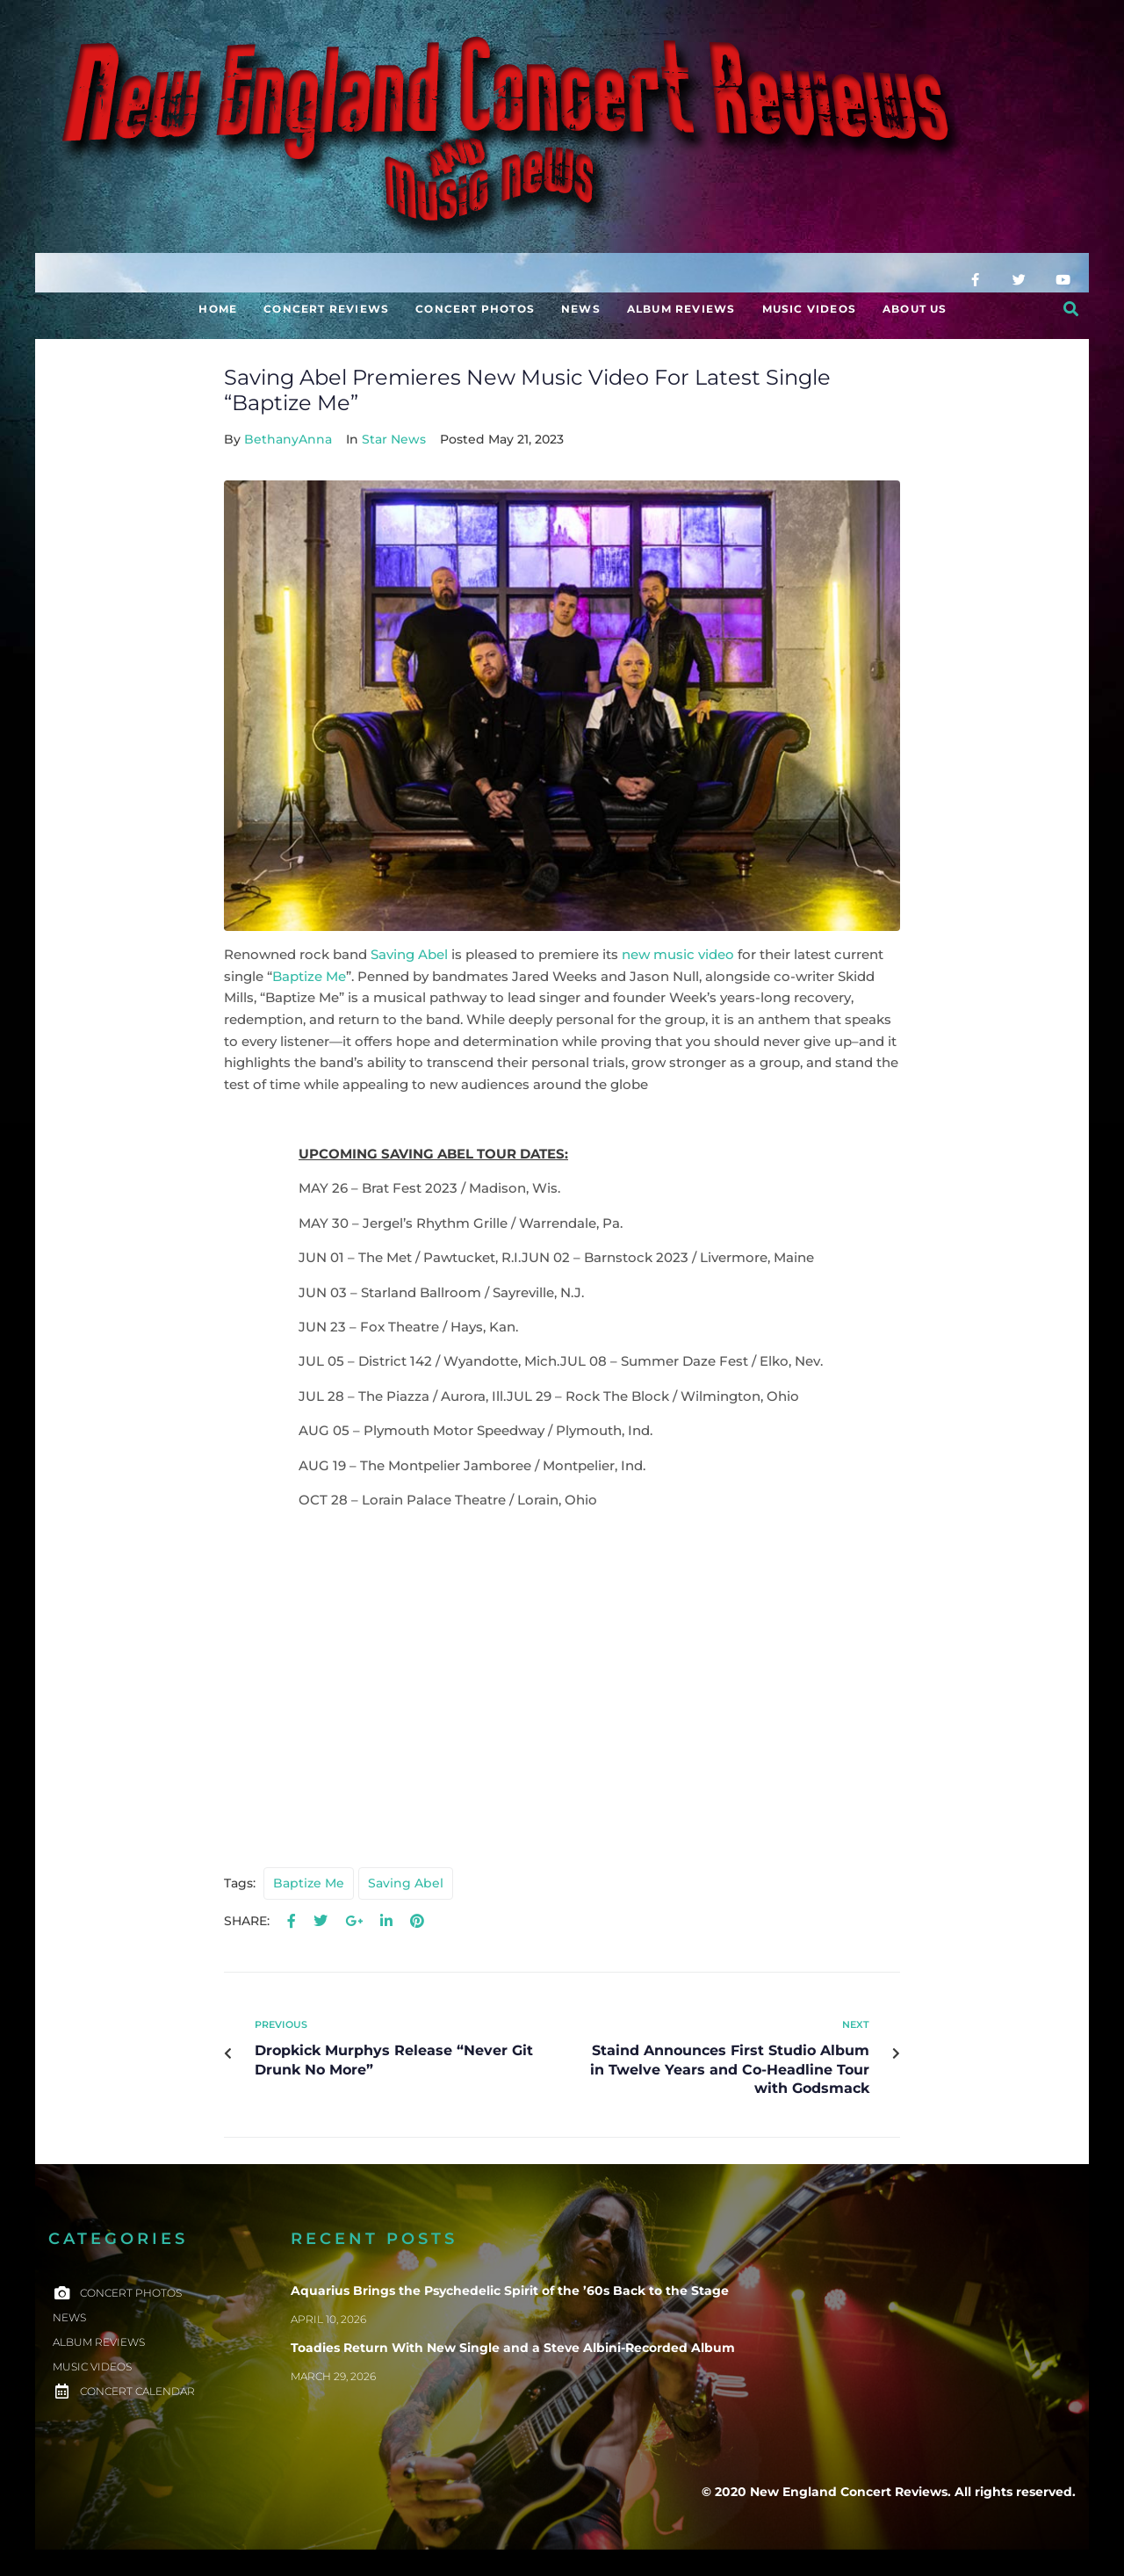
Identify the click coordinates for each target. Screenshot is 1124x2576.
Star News (394, 439)
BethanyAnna (288, 439)
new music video (678, 955)
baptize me (308, 1883)
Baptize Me (309, 977)
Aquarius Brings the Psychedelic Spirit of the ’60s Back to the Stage (510, 2290)
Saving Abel (409, 955)
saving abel (405, 1883)
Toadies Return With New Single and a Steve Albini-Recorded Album (513, 2348)
